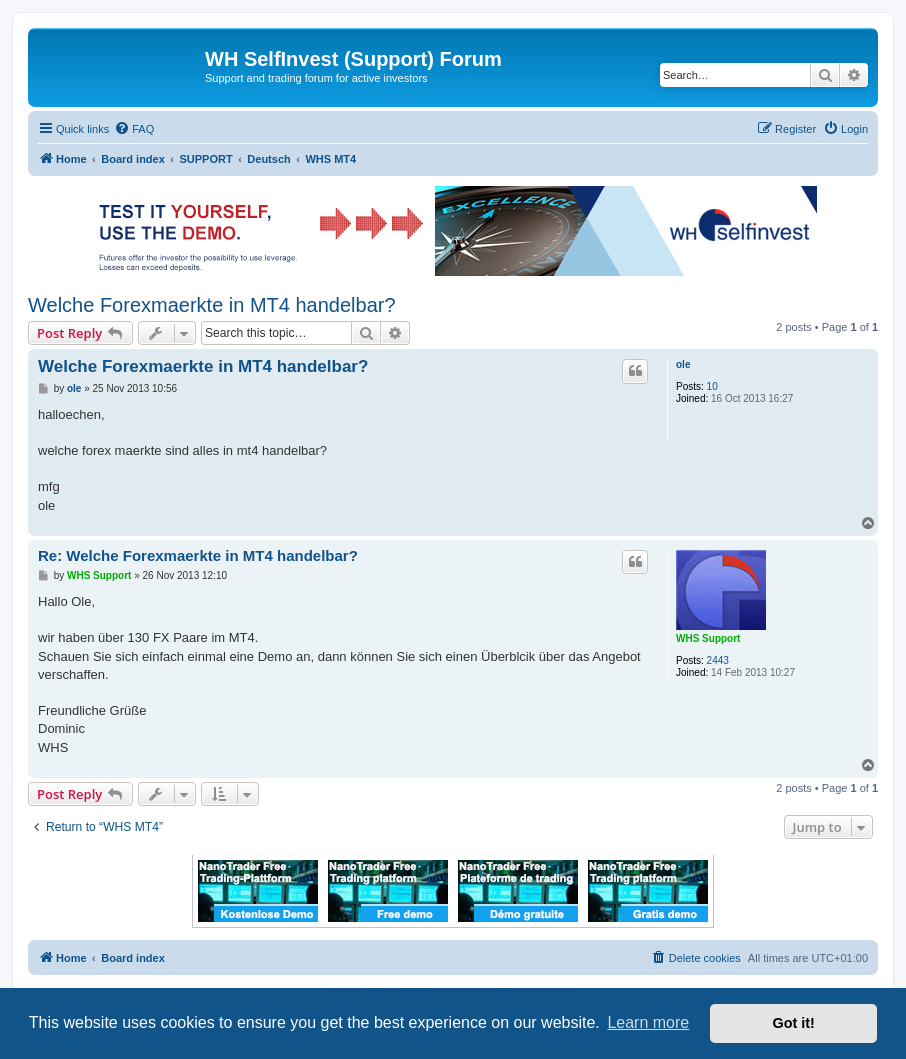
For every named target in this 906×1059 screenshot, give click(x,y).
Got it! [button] (794, 1023)
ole (683, 364)
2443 (718, 660)
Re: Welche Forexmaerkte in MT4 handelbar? (198, 555)
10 (712, 386)
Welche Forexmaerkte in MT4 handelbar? (212, 305)
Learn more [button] (648, 1022)
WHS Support (708, 638)
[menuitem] (134, 129)
